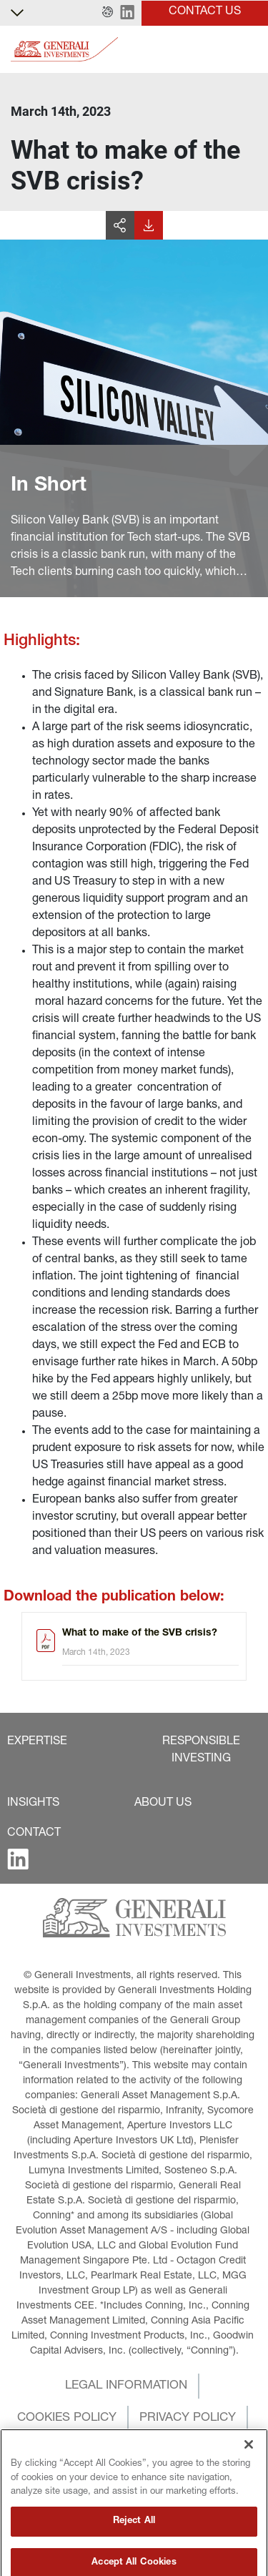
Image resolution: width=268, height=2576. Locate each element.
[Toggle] (249, 50)
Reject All (134, 2552)
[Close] (248, 2476)
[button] (107, 13)
